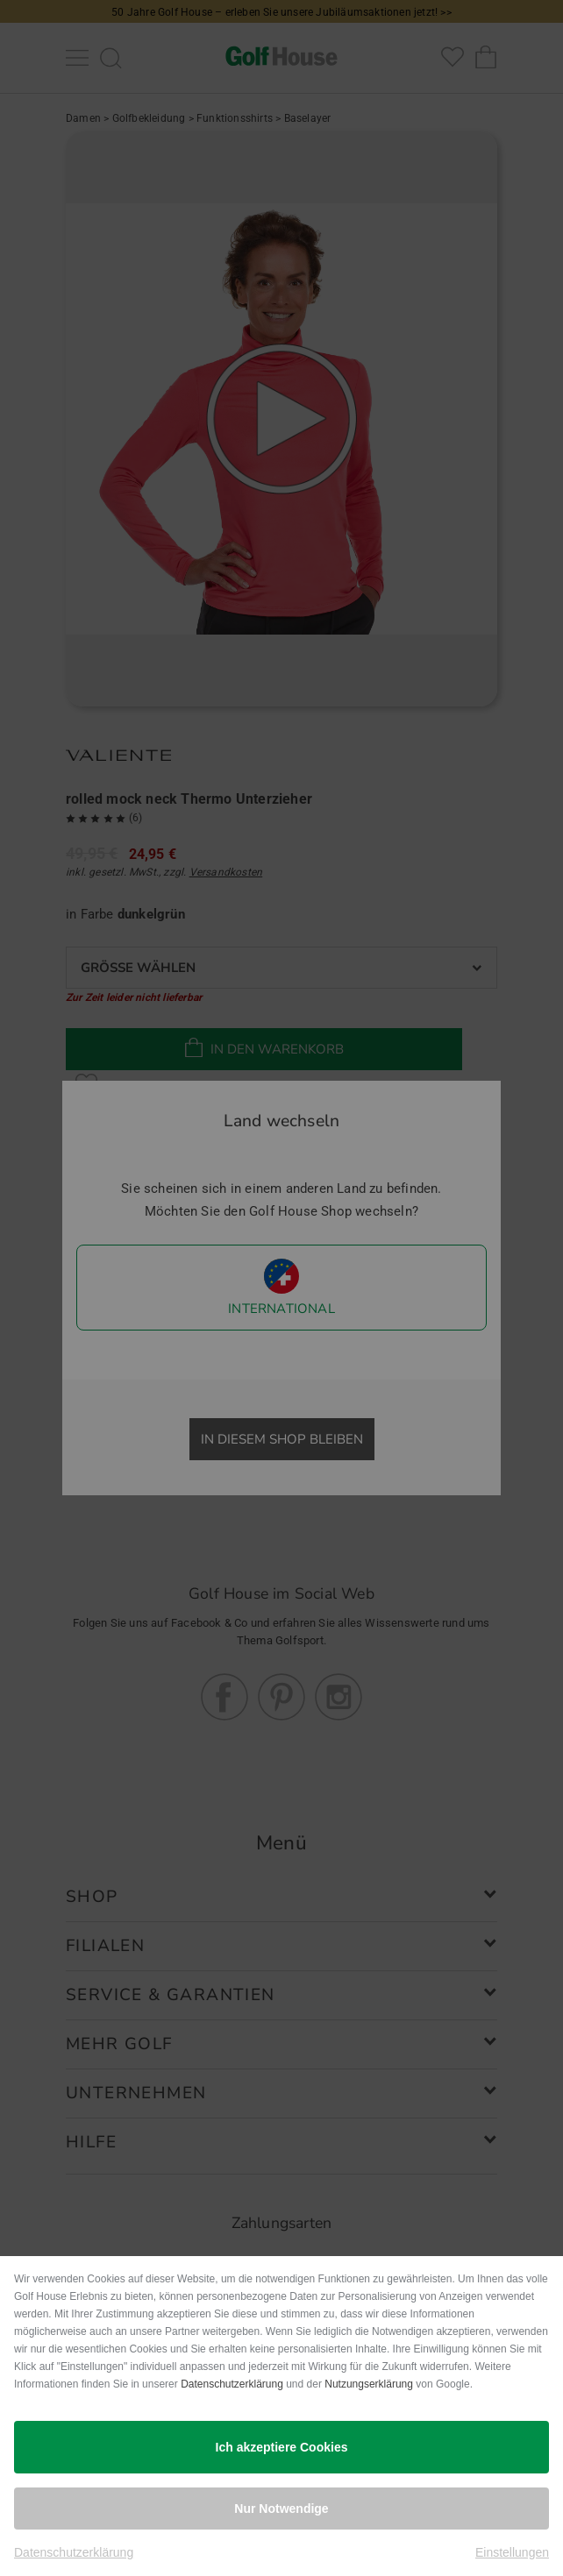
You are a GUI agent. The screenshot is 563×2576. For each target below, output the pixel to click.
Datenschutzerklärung (232, 2384)
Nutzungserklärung (368, 2384)
